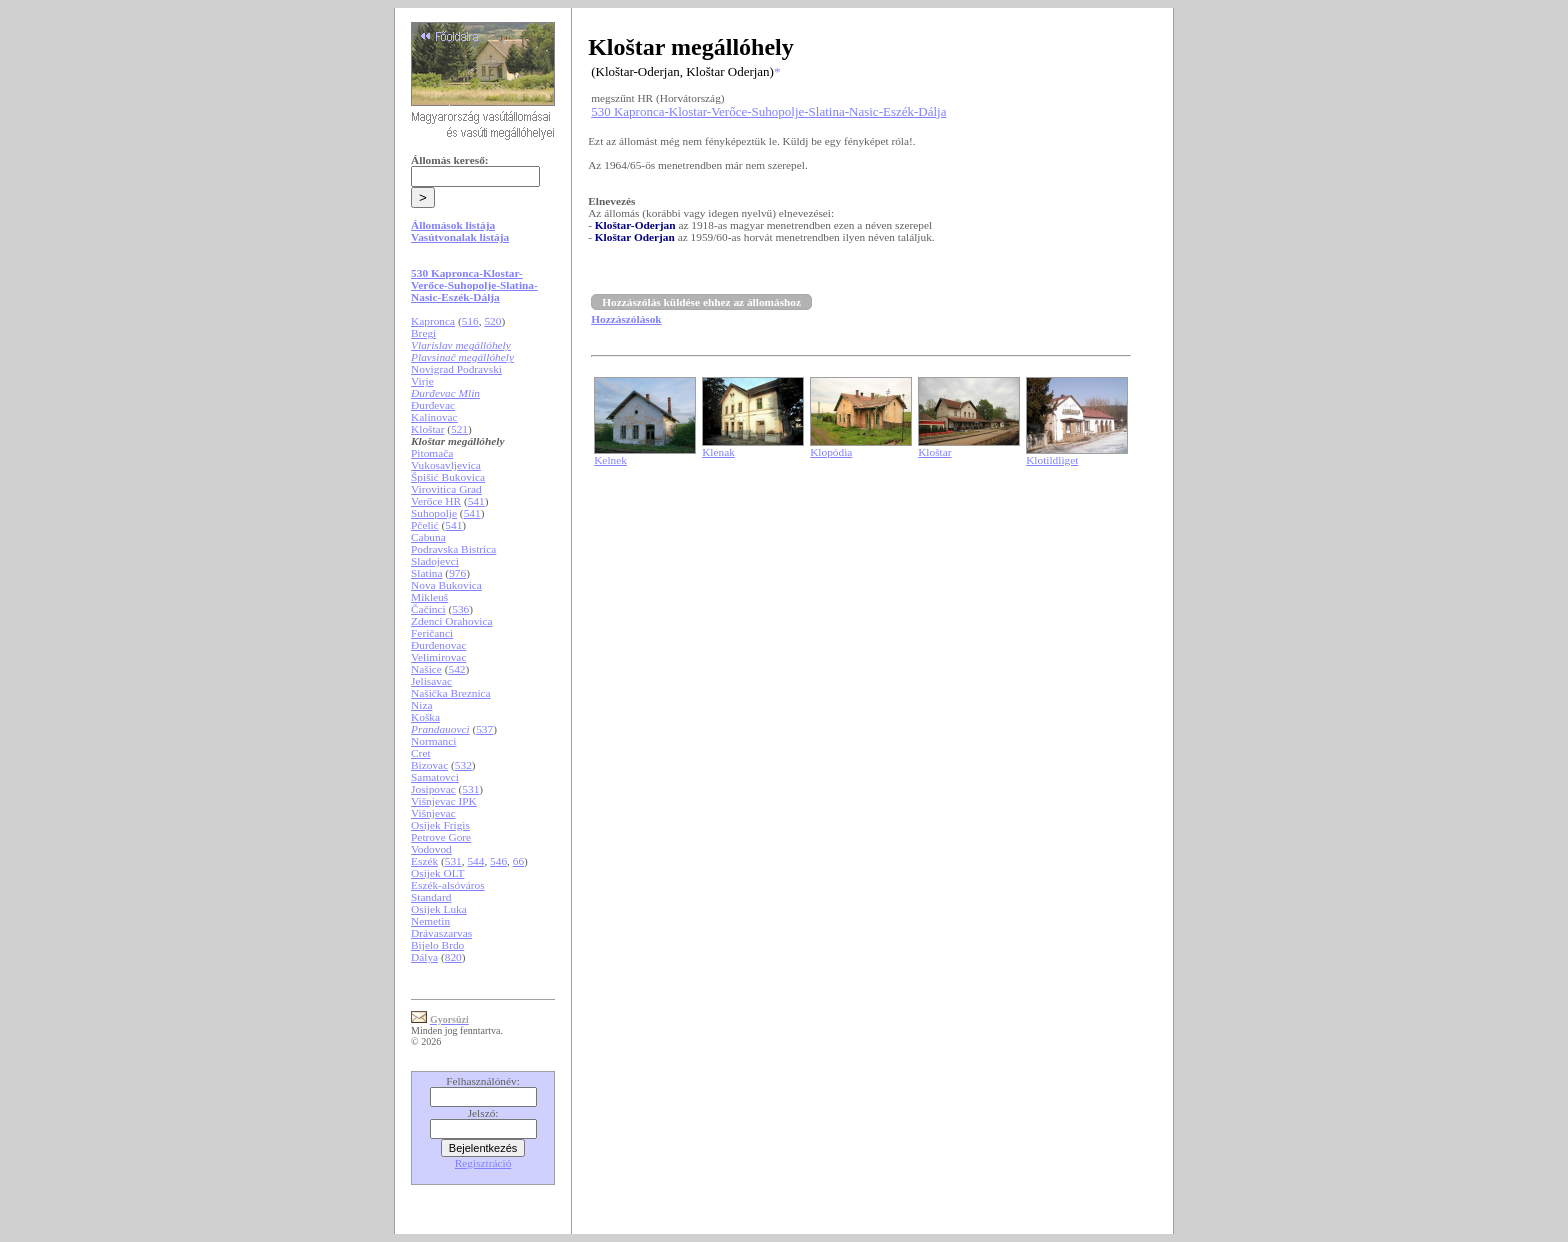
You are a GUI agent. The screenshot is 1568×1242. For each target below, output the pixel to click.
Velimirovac (438, 657)
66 (518, 861)
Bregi (423, 333)
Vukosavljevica (446, 465)
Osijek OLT (437, 873)
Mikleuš (429, 597)
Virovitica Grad (446, 489)
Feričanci (432, 633)
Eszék (424, 861)
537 (484, 729)
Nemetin (430, 921)
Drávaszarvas (441, 933)
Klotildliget (1052, 460)
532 (463, 765)
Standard (431, 897)
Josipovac (433, 789)
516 (470, 321)
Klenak (718, 452)
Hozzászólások (626, 319)
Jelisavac (431, 681)
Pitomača (432, 453)
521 (459, 429)
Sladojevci (435, 561)
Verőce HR (436, 501)
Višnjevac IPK (444, 801)
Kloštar (427, 429)
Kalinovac (434, 417)
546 (498, 861)
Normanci (433, 741)
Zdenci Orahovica (451, 621)
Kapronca (433, 321)
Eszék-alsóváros (448, 885)
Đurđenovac (438, 645)
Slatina (426, 573)
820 (453, 957)
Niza (421, 705)
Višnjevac (433, 813)
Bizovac (429, 765)
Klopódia (831, 452)
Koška (425, 717)
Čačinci (428, 609)
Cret (421, 753)
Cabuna (428, 537)
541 (476, 501)
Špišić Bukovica (448, 477)
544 (475, 861)
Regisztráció (483, 1163)
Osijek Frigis (440, 825)
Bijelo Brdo (437, 945)
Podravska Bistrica (453, 549)
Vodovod (431, 849)
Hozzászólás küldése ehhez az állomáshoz (701, 302)
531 (470, 789)
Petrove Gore (441, 837)
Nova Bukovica (446, 585)
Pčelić (425, 525)
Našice (426, 669)
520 (492, 321)
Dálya (424, 957)
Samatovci (435, 777)
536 (460, 609)
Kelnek (610, 460)
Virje (422, 381)
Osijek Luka (439, 909)
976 (457, 573)
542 (457, 669)
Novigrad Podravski (456, 369)
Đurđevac (433, 405)
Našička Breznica (451, 693)
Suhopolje (434, 513)
